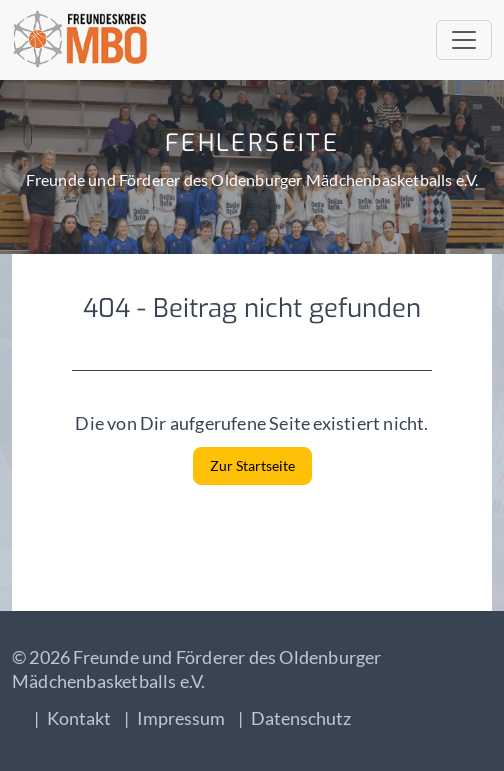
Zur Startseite (252, 465)
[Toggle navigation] (464, 40)
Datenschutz (301, 718)
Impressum (181, 718)
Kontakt (79, 718)
